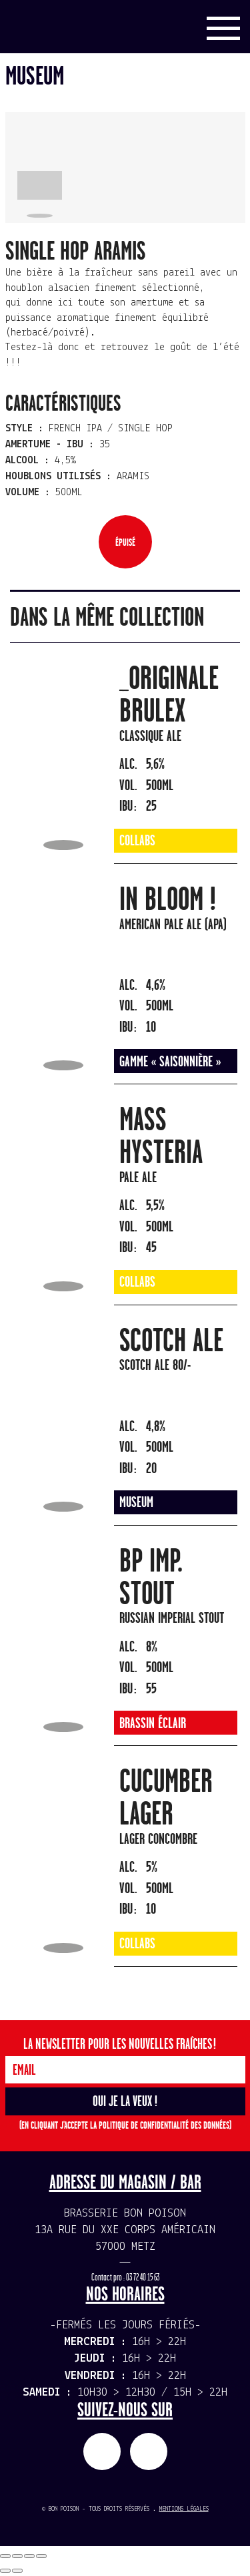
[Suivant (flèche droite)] (17, 2571)
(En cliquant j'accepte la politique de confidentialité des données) (125, 2125)
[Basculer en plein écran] (29, 2556)
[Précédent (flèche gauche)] (5, 2571)
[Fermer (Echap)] (5, 2556)
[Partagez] (17, 2556)
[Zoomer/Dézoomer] (41, 2556)
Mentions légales (184, 2509)
